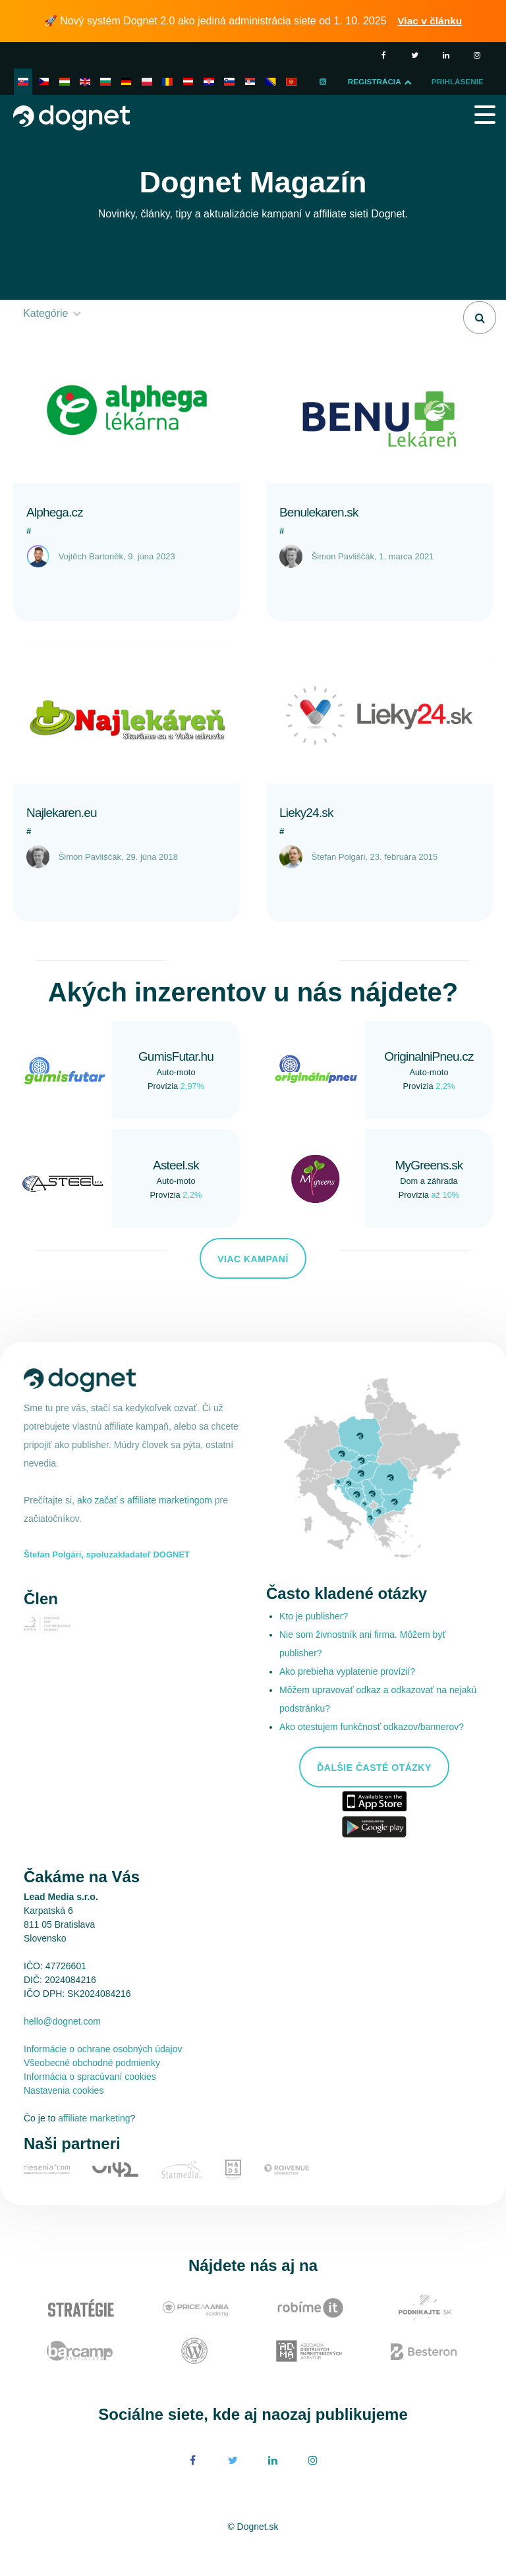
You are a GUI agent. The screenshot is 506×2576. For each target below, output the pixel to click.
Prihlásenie (50, 108)
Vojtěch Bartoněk (91, 583)
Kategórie (52, 339)
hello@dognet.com (62, 2047)
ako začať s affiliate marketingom (146, 1526)
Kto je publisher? (313, 1642)
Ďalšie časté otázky (374, 1794)
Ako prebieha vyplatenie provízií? (347, 1698)
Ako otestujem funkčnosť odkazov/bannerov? (371, 1753)
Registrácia (418, 81)
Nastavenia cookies (63, 2117)
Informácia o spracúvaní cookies (90, 2103)
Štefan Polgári (339, 883)
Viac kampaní (253, 1285)
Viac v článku (431, 20)
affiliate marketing (94, 2144)
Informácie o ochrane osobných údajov (103, 2075)
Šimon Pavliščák (343, 583)
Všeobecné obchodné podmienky (92, 2089)
